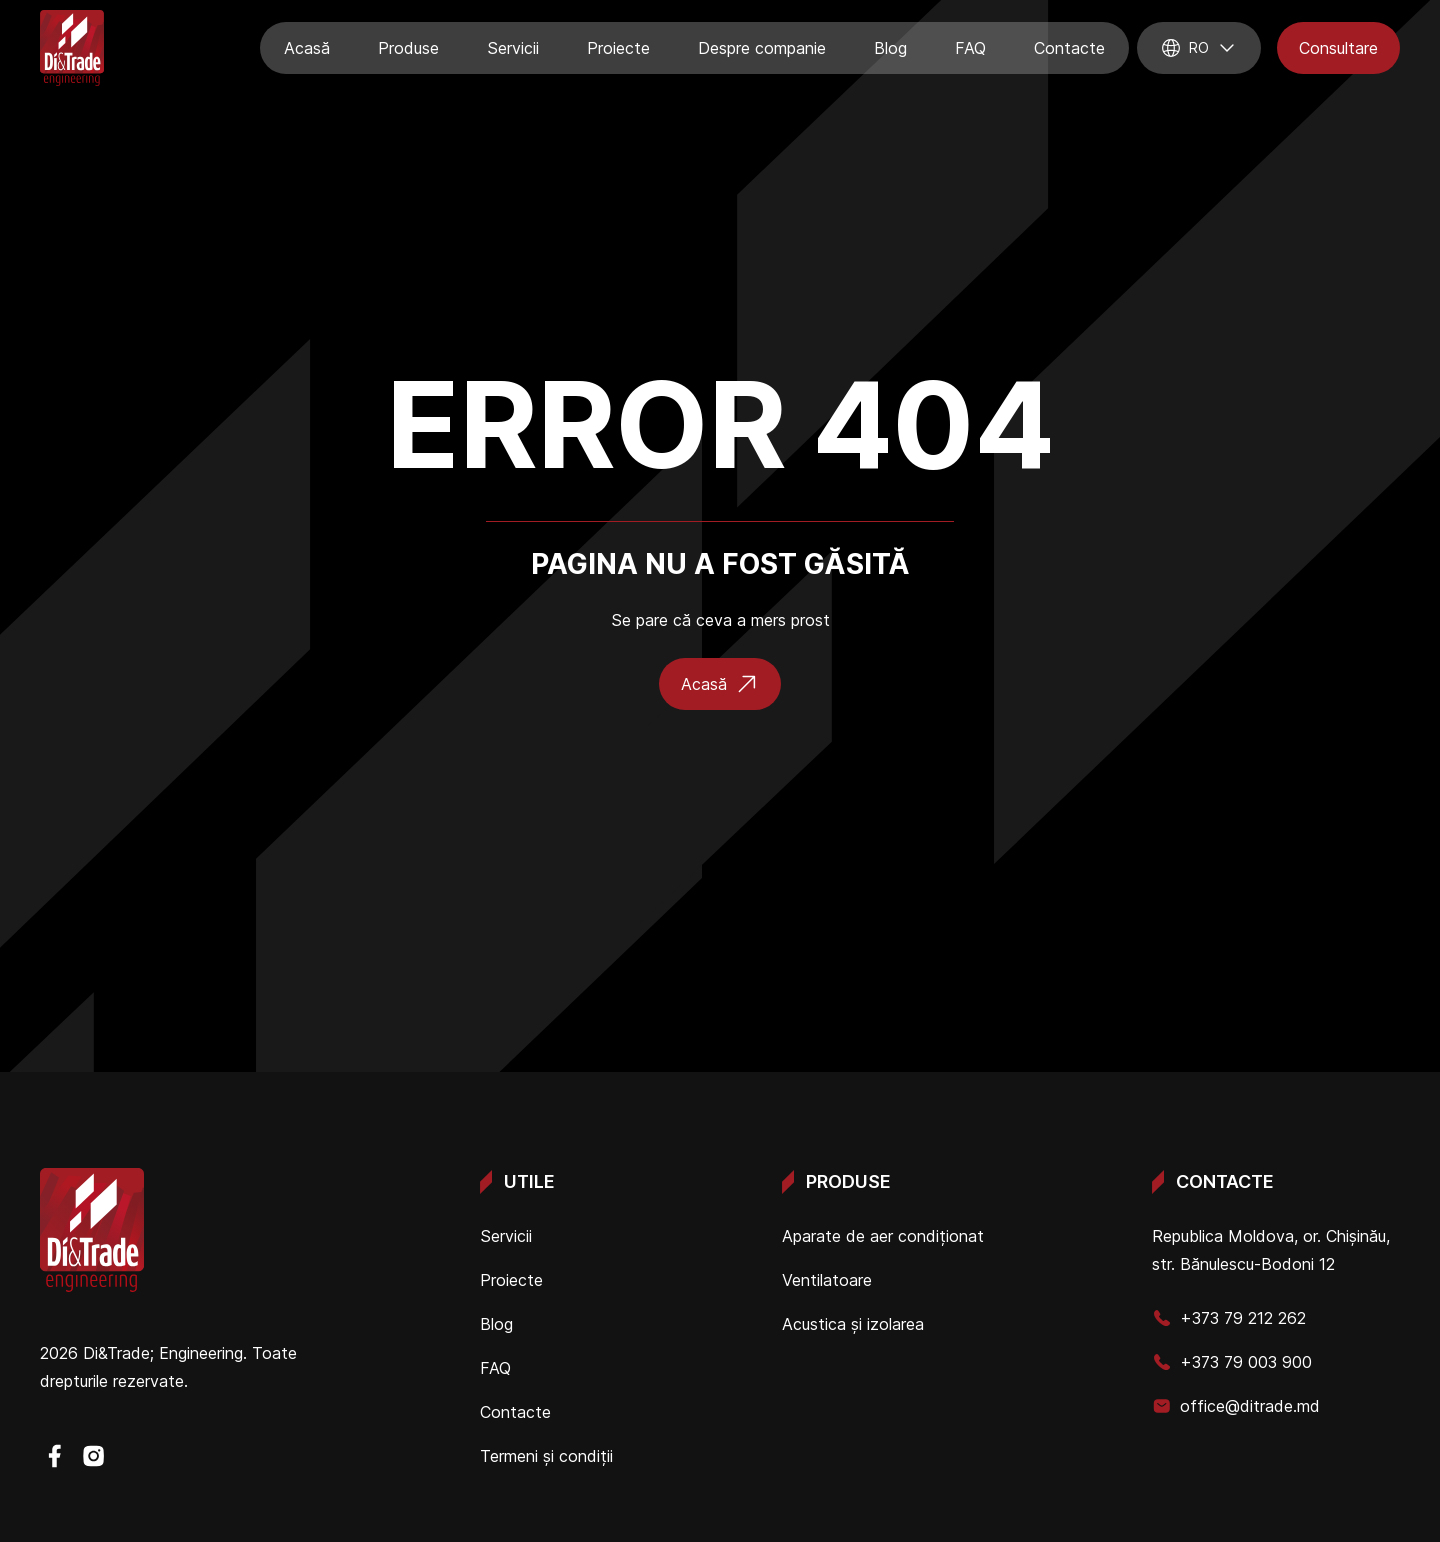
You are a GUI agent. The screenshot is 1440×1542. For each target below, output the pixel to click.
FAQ (970, 48)
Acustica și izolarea (853, 1324)
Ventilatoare (827, 1280)
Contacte (1069, 48)
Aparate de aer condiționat (883, 1236)
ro (1199, 48)
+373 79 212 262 (1229, 1318)
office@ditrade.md (1236, 1406)
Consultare (1338, 48)
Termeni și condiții (546, 1456)
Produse (408, 48)
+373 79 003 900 (1232, 1362)
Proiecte (618, 48)
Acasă (307, 48)
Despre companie (762, 48)
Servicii (513, 48)
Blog (890, 48)
